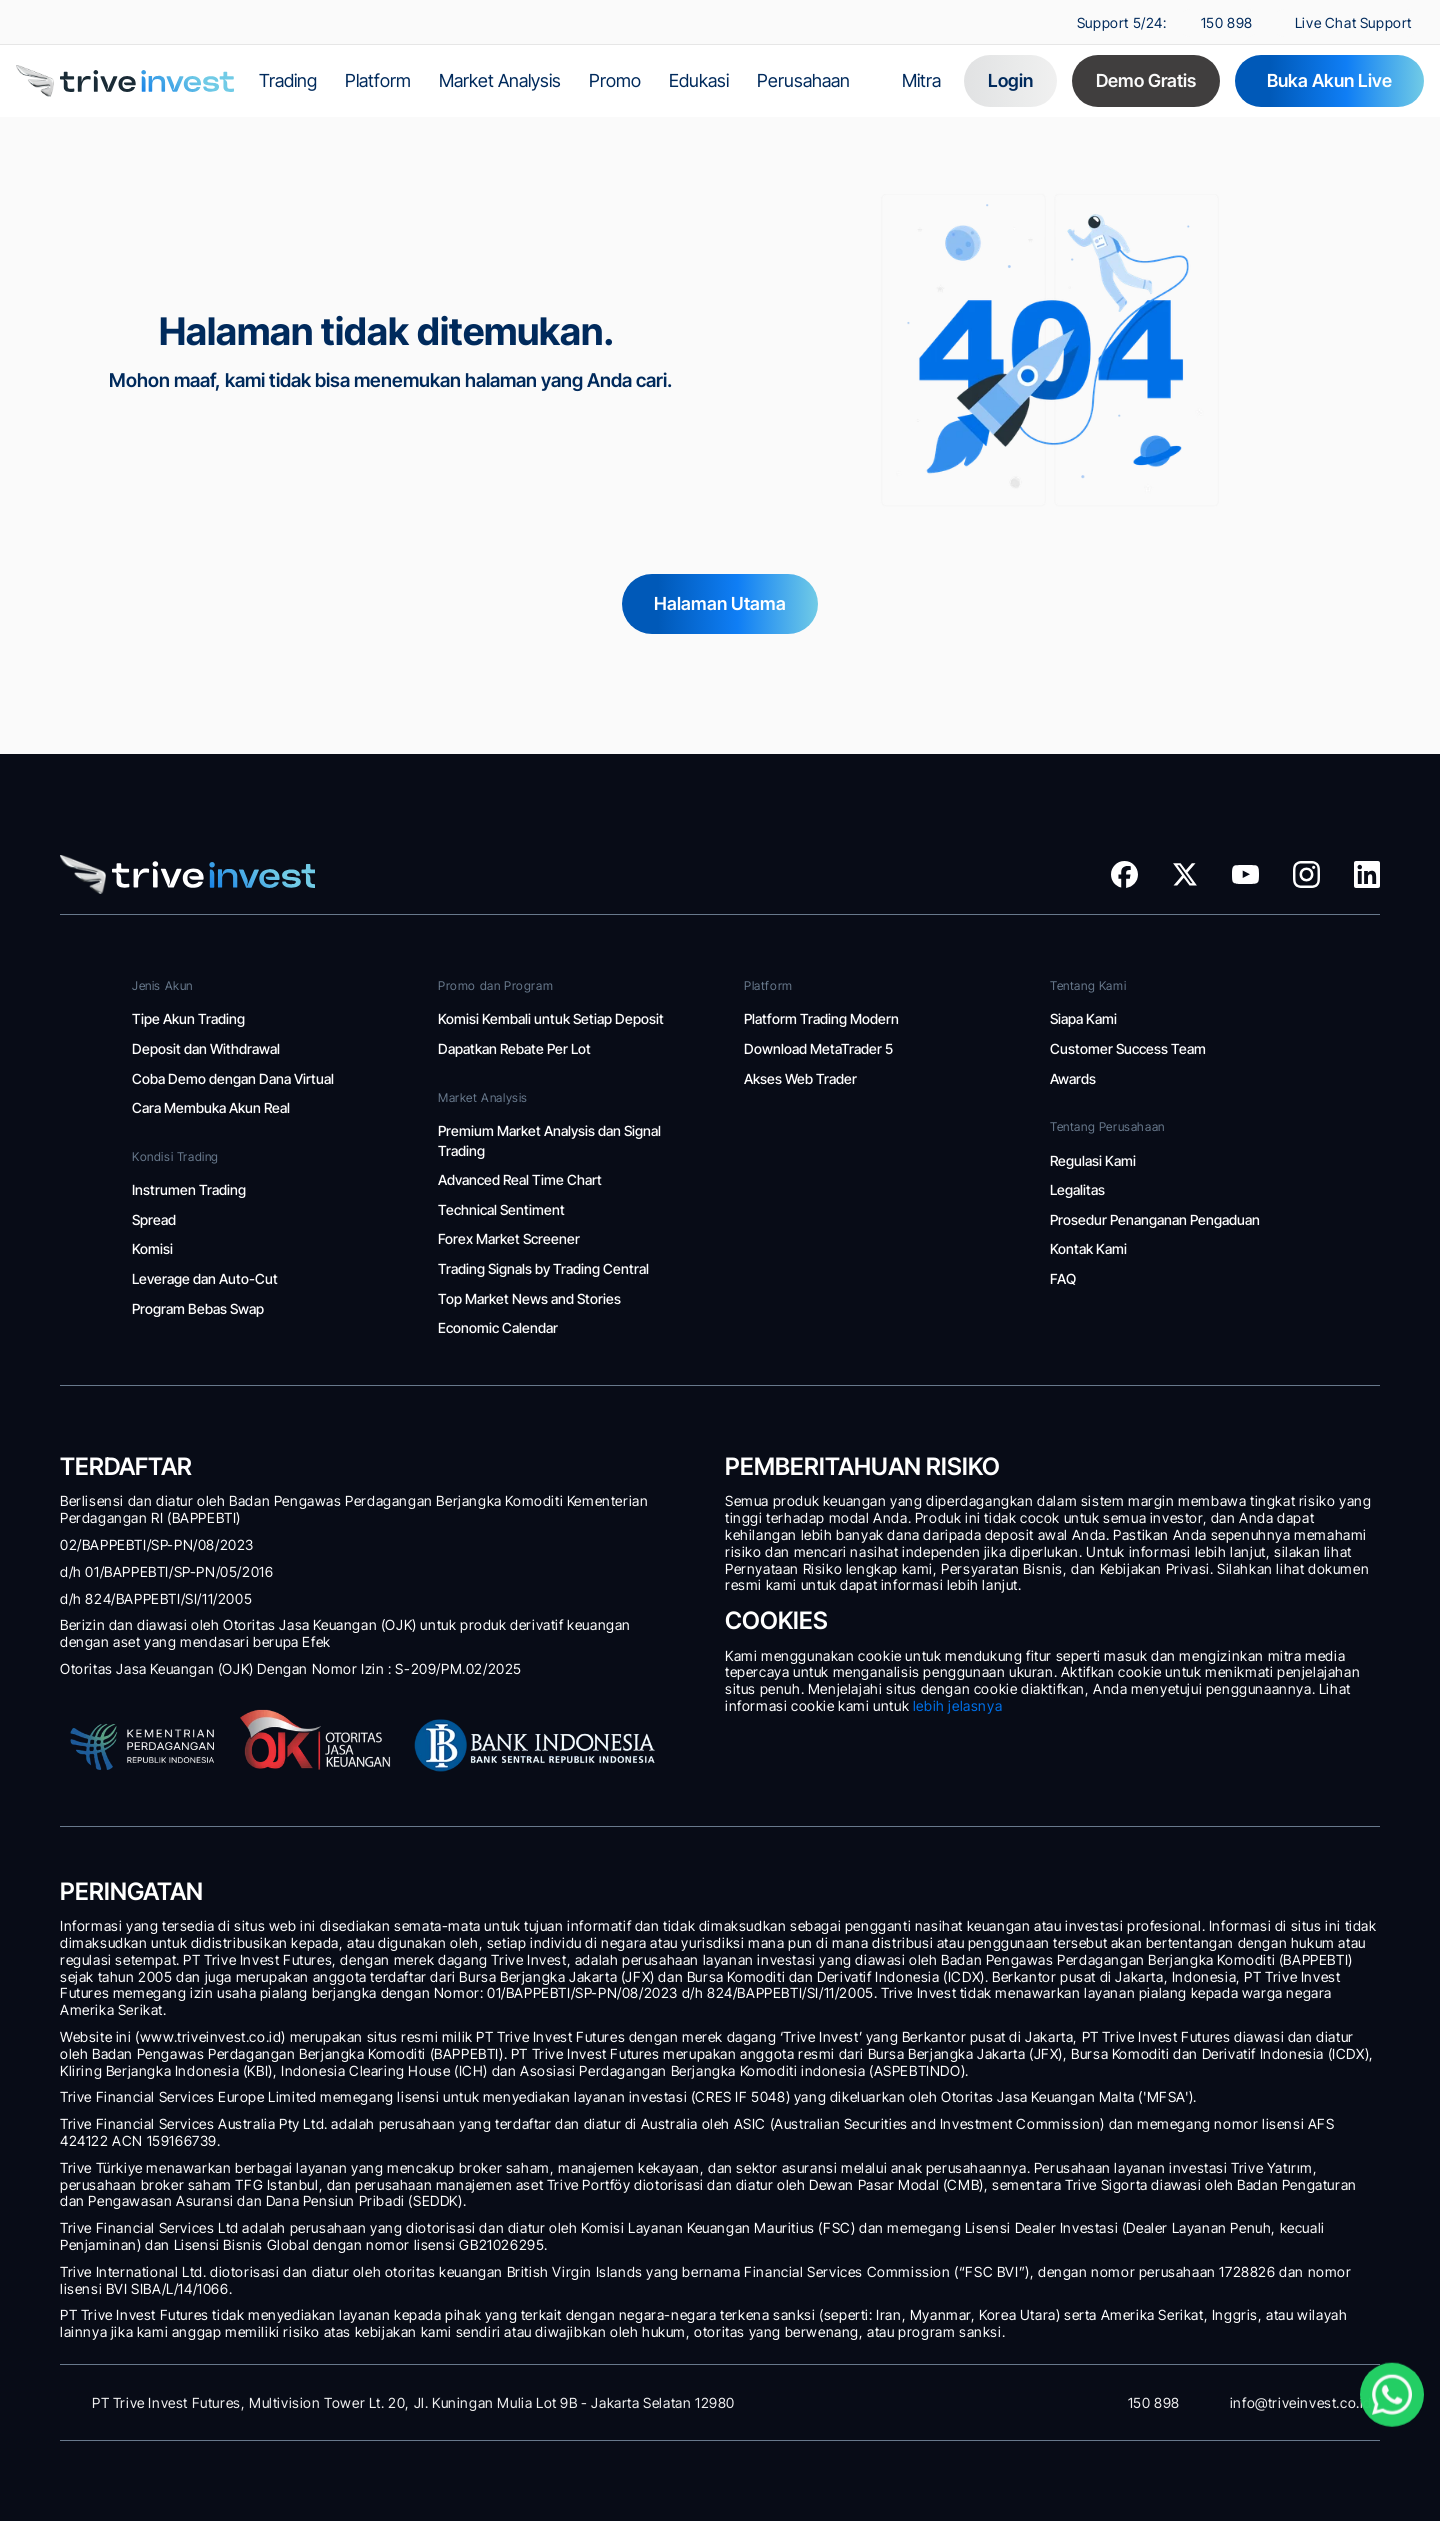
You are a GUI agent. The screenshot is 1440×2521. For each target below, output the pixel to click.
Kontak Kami (1088, 1248)
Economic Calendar (499, 1327)
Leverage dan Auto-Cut (206, 1278)
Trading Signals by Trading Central (543, 1268)
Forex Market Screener (509, 1238)
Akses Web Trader (802, 1078)
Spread (154, 1219)
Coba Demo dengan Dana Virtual (233, 1078)
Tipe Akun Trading (188, 1018)
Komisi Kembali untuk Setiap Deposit (551, 1018)
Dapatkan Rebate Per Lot (514, 1048)
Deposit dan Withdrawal (207, 1048)
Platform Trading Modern (823, 1018)
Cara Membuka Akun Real (211, 1107)
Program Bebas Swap (198, 1308)
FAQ (1063, 1278)
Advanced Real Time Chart (521, 1179)
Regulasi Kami (1093, 1160)
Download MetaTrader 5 (821, 1048)
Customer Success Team (1129, 1048)
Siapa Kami (1083, 1018)
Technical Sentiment (501, 1209)
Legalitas (1079, 1189)
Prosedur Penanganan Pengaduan (1155, 1219)
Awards (1073, 1078)
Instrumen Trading (189, 1189)
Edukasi (699, 80)
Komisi (154, 1248)
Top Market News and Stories (529, 1298)
